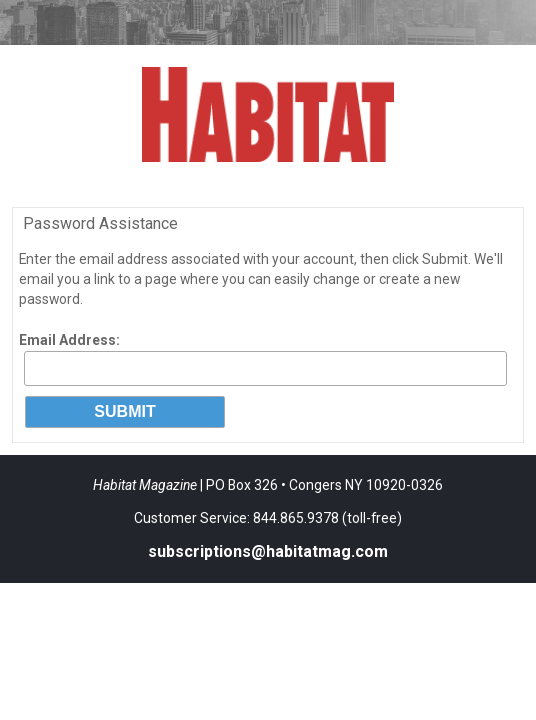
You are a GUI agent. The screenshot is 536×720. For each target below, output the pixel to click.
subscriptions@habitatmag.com (268, 551)
